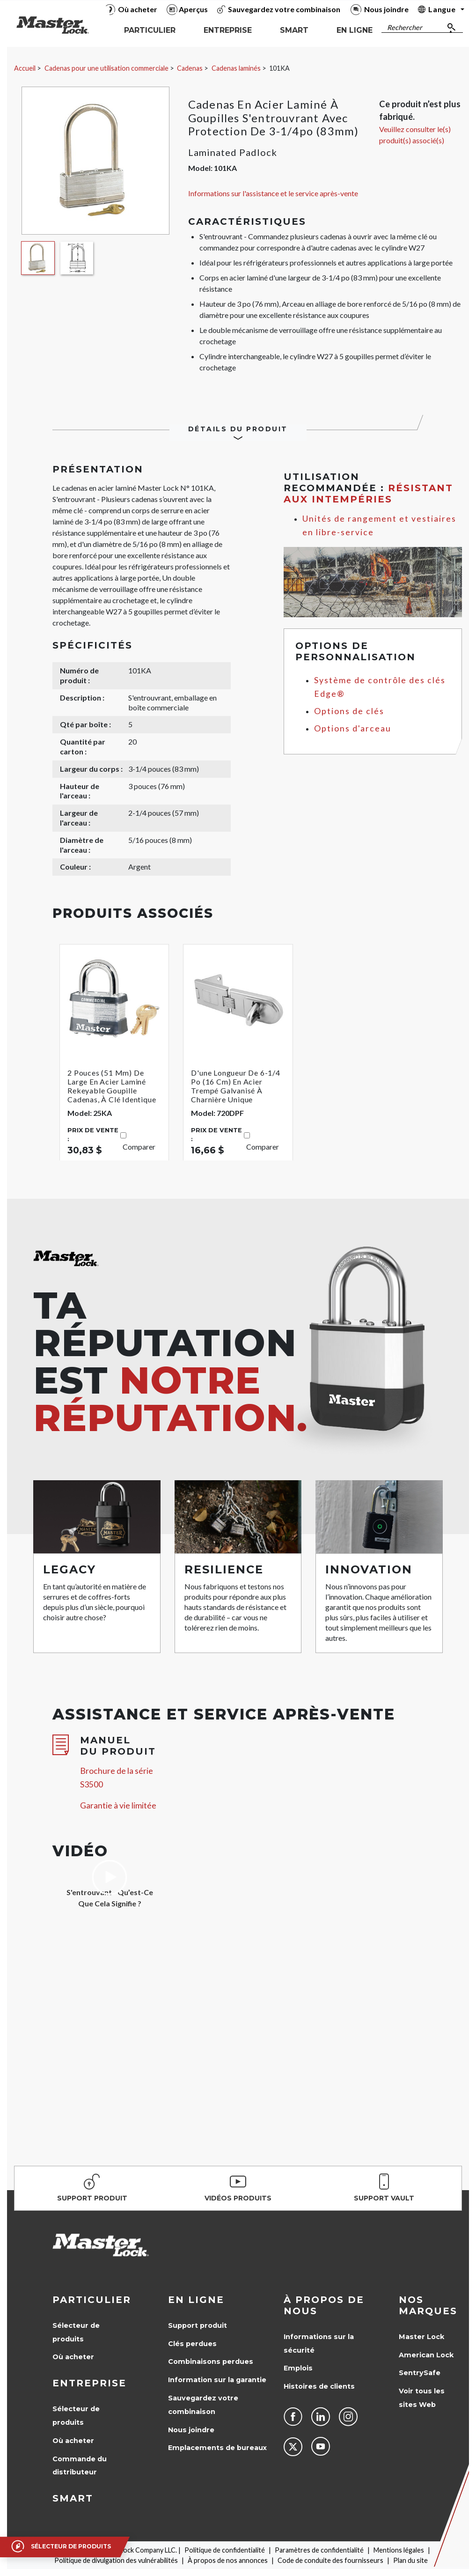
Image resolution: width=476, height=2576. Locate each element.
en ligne (196, 2299)
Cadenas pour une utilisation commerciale (106, 68)
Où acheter (73, 2357)
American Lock (426, 2355)
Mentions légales (398, 2550)
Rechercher (404, 27)
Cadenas (190, 68)
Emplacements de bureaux (217, 2447)
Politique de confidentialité (224, 2550)
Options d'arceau (352, 728)
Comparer (139, 1146)
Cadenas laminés (236, 68)
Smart (72, 2498)
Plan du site (410, 2560)
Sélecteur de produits (76, 2332)
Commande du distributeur (79, 2466)
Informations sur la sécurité (319, 2343)
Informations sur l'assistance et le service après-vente (273, 193)
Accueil (25, 68)
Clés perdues (192, 2344)
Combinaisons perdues (210, 2361)
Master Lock (421, 2336)
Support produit (197, 2325)
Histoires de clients (319, 2386)
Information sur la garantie (217, 2380)
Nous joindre (191, 2430)
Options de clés (349, 711)
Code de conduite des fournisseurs (330, 2560)
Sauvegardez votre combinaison (203, 2405)
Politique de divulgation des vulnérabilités (116, 2560)
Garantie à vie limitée (118, 1805)
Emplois (298, 2368)
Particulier (91, 2299)
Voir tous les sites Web (422, 2398)
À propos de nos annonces (228, 2560)
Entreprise (89, 2383)
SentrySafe (419, 2373)
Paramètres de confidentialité (319, 2550)
